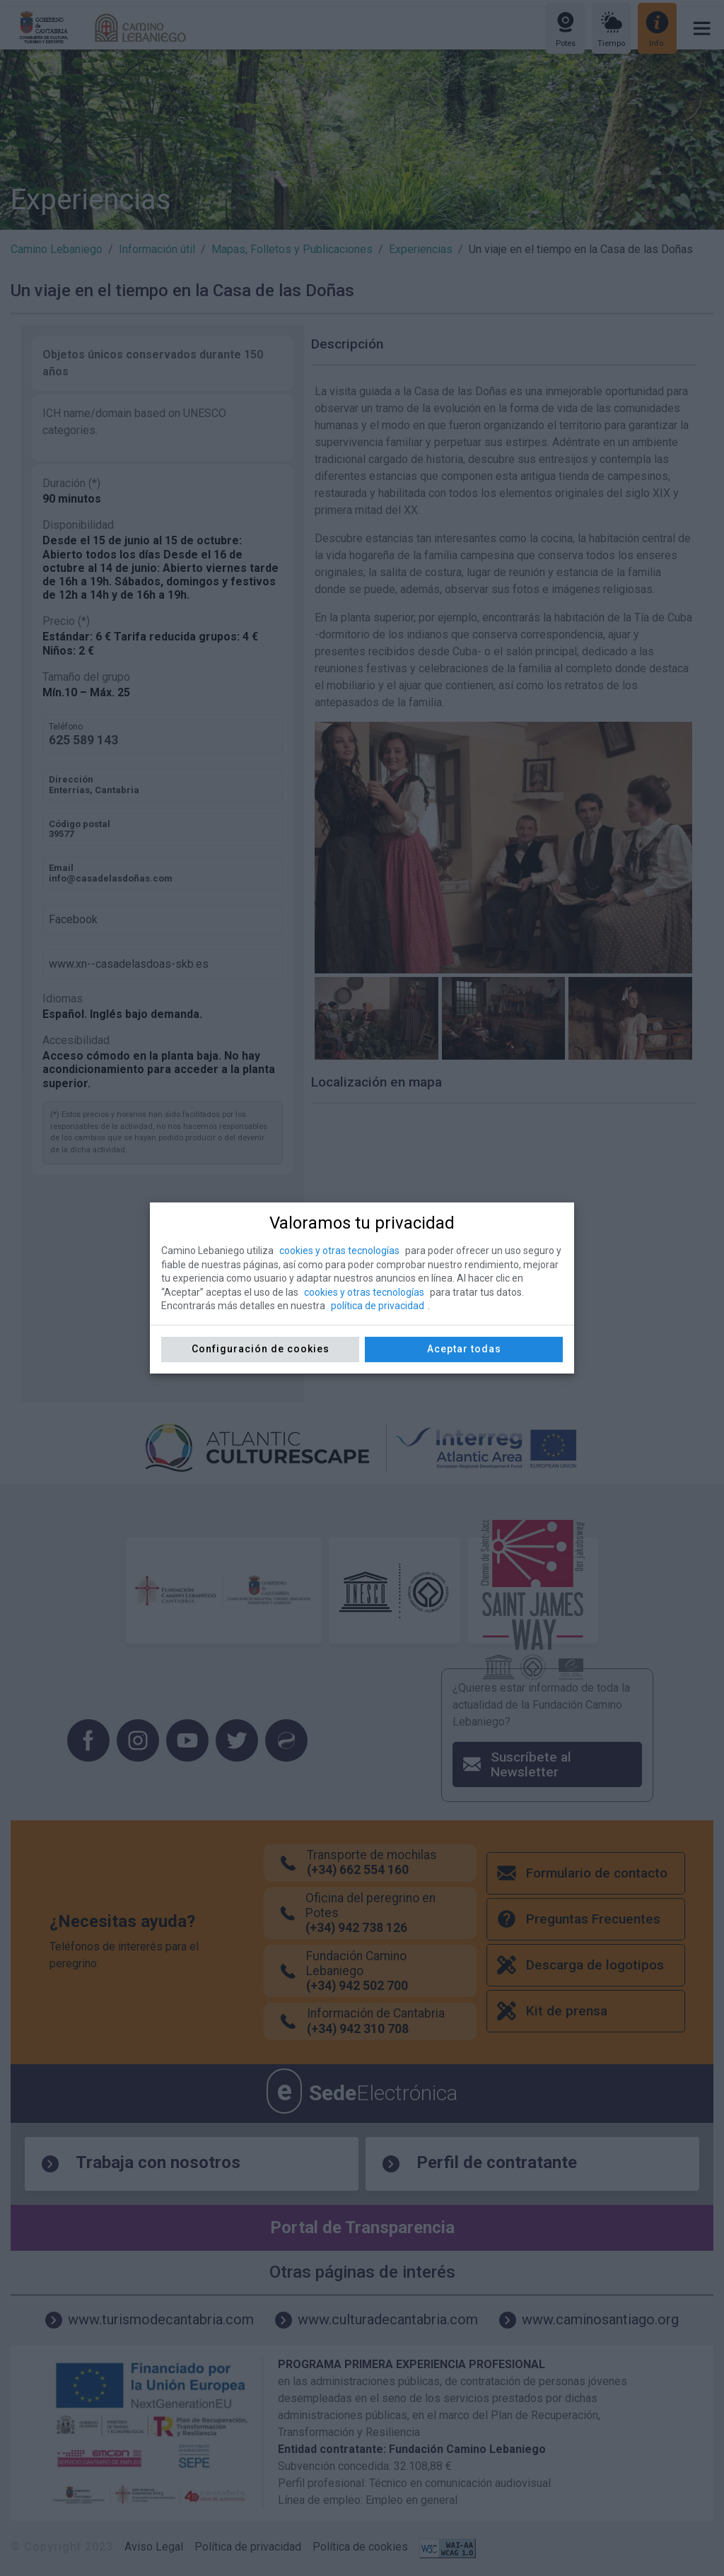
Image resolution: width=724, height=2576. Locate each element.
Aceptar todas (464, 1348)
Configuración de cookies (260, 1348)
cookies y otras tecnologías (339, 1250)
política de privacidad (377, 1305)
